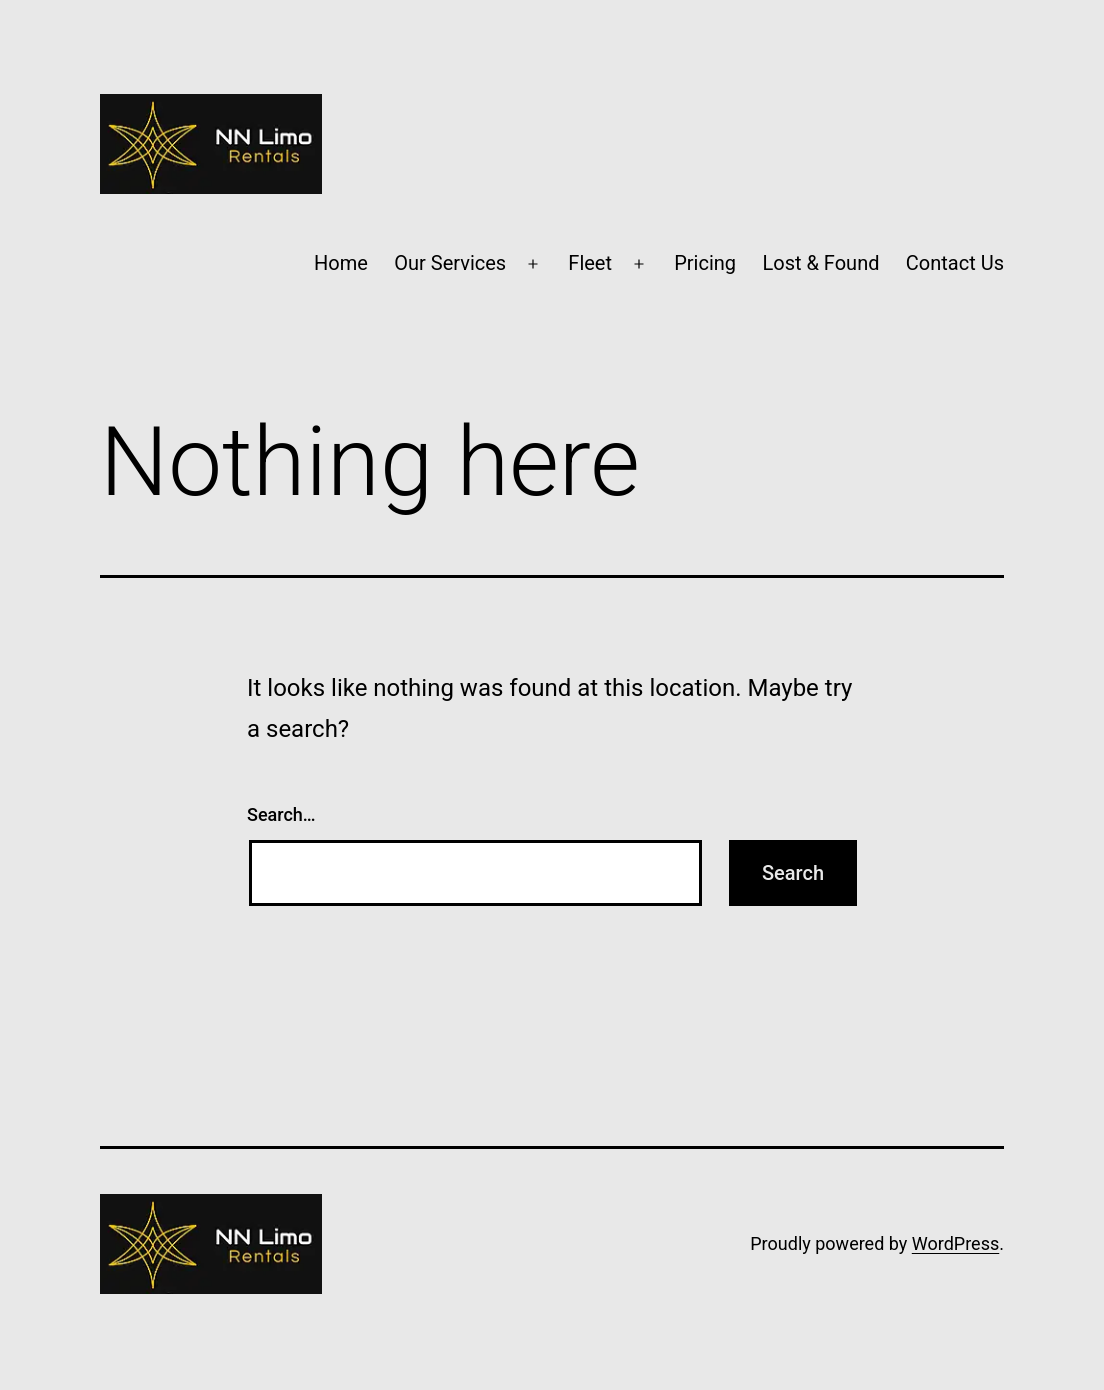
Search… (281, 814)
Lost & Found (820, 263)
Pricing (705, 263)
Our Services (450, 263)
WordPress (955, 1243)
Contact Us (955, 263)
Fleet (590, 263)
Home (341, 263)
